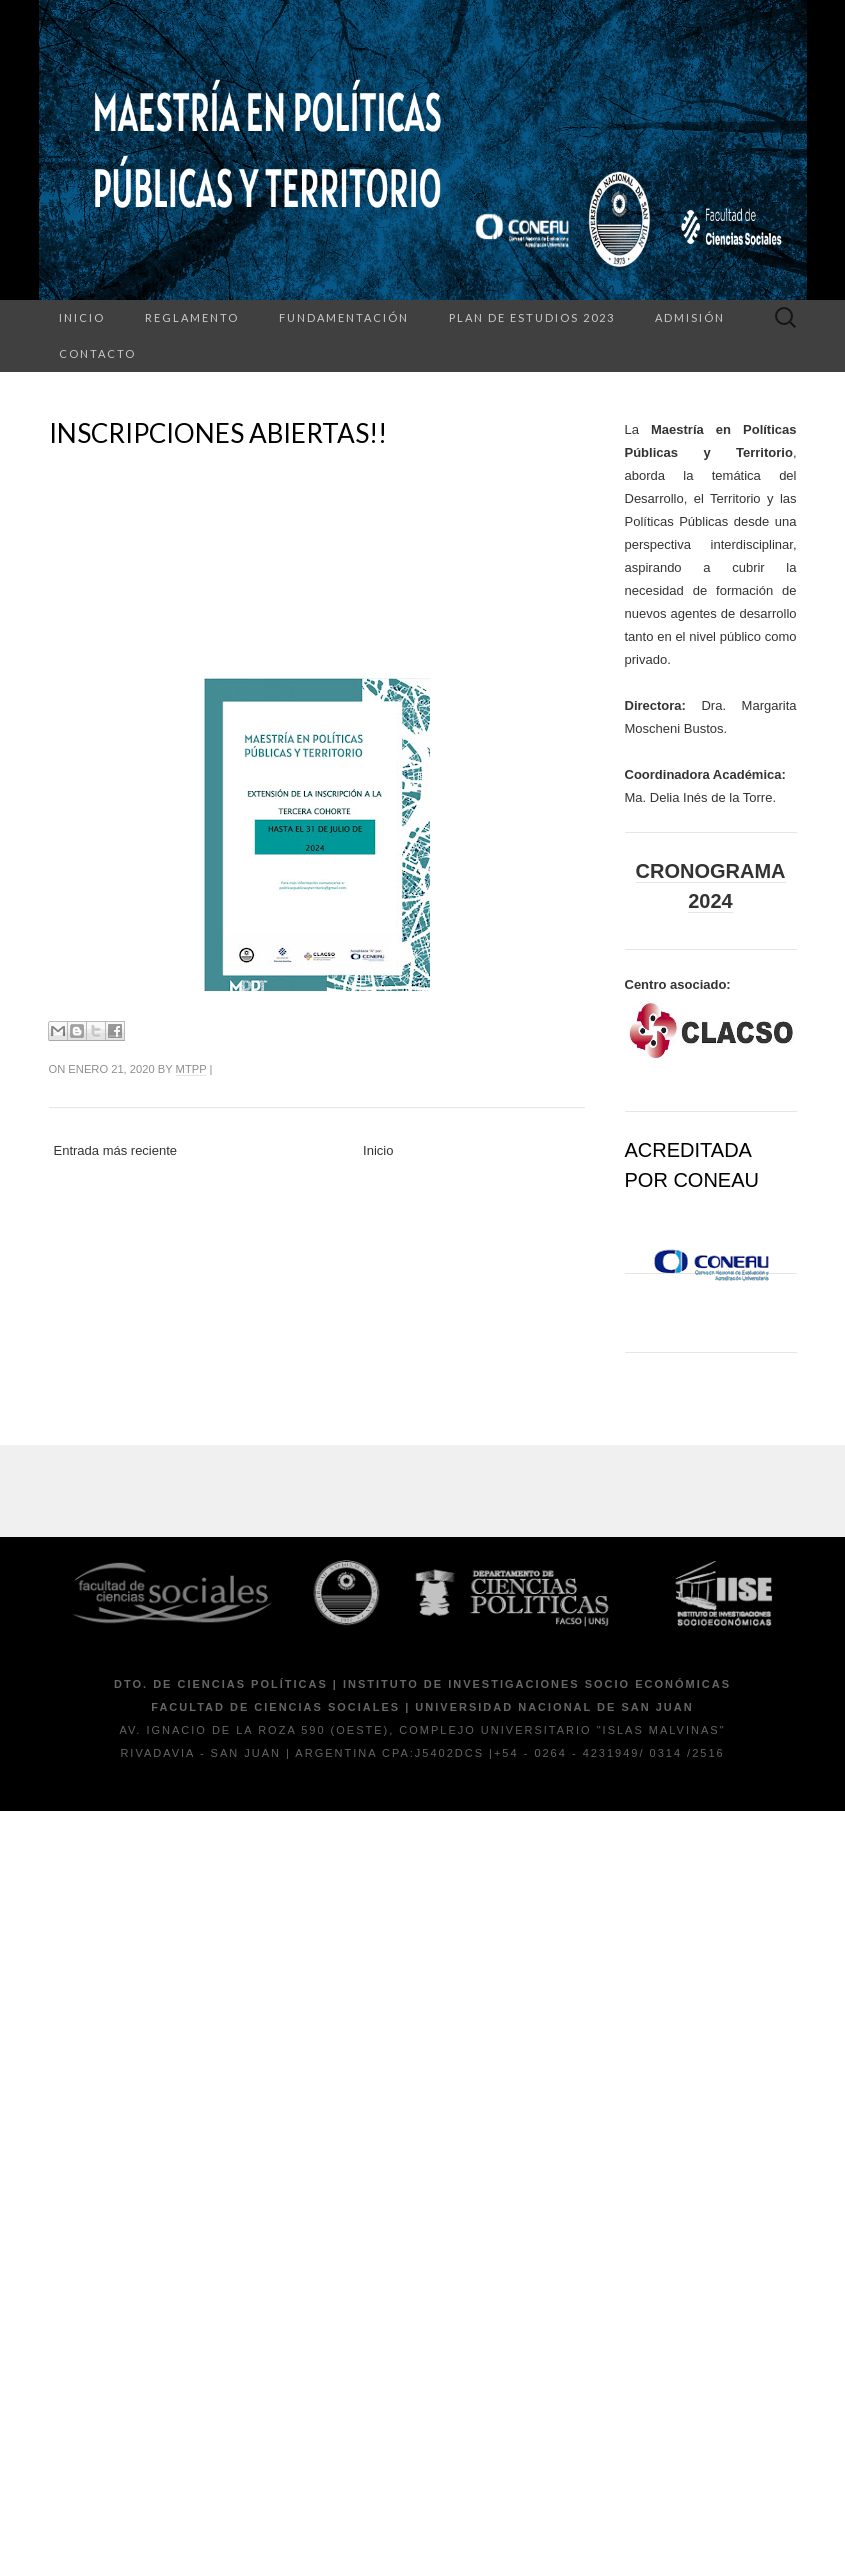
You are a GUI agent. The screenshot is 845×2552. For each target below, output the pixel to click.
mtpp (191, 1069)
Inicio (82, 317)
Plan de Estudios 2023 (532, 317)
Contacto (97, 353)
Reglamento (192, 317)
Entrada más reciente (116, 1150)
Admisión (690, 317)
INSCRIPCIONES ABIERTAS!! (218, 433)
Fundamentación (344, 317)
